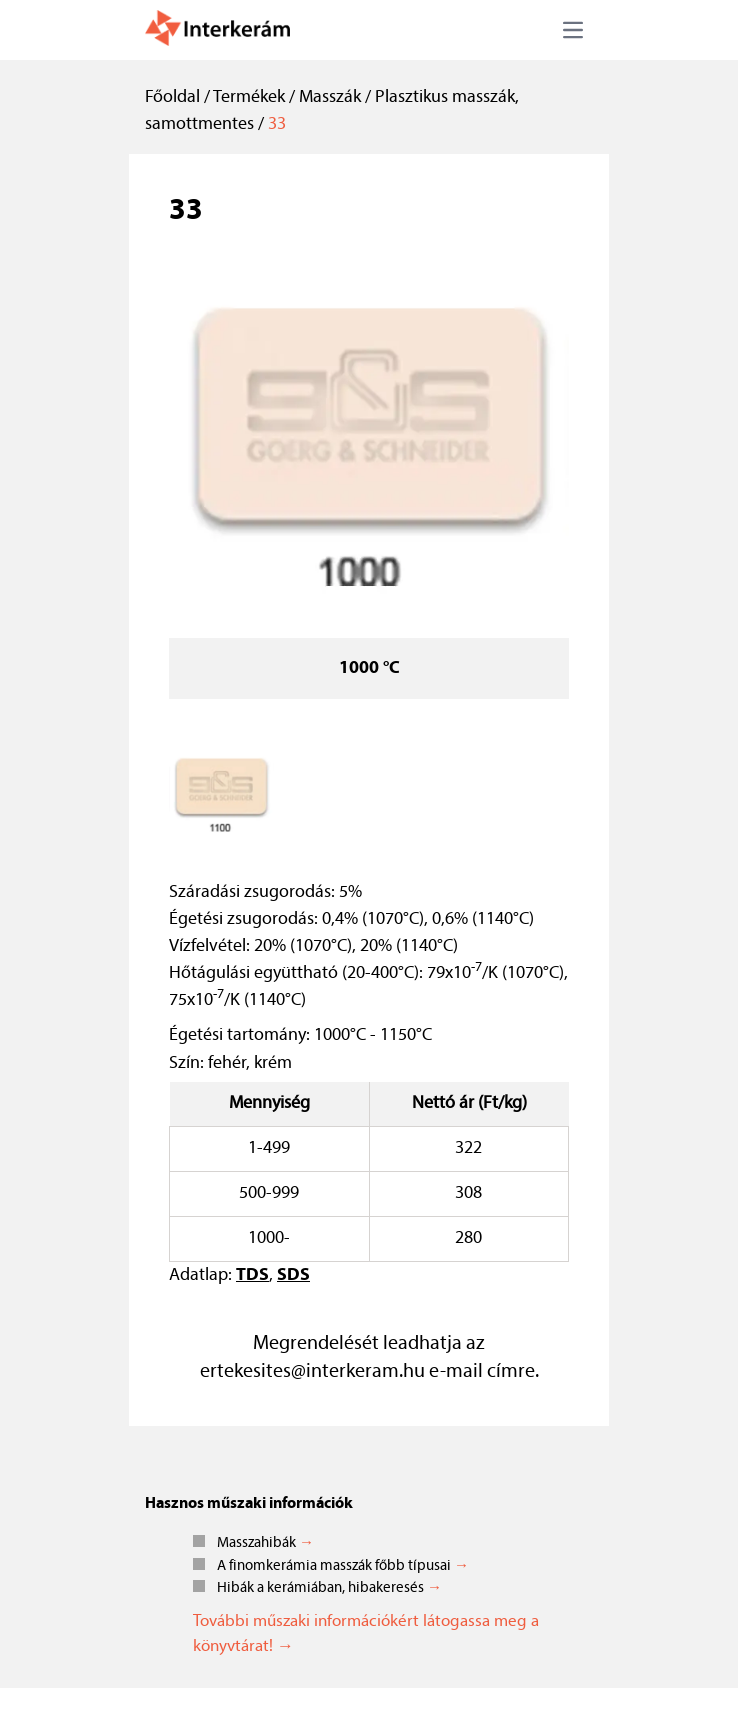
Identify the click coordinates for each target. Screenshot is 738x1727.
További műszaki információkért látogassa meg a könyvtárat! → (366, 1634)
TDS (252, 1275)
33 (277, 124)
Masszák (330, 97)
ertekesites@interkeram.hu (312, 1372)
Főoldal (172, 97)
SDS (293, 1275)
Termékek (249, 97)
